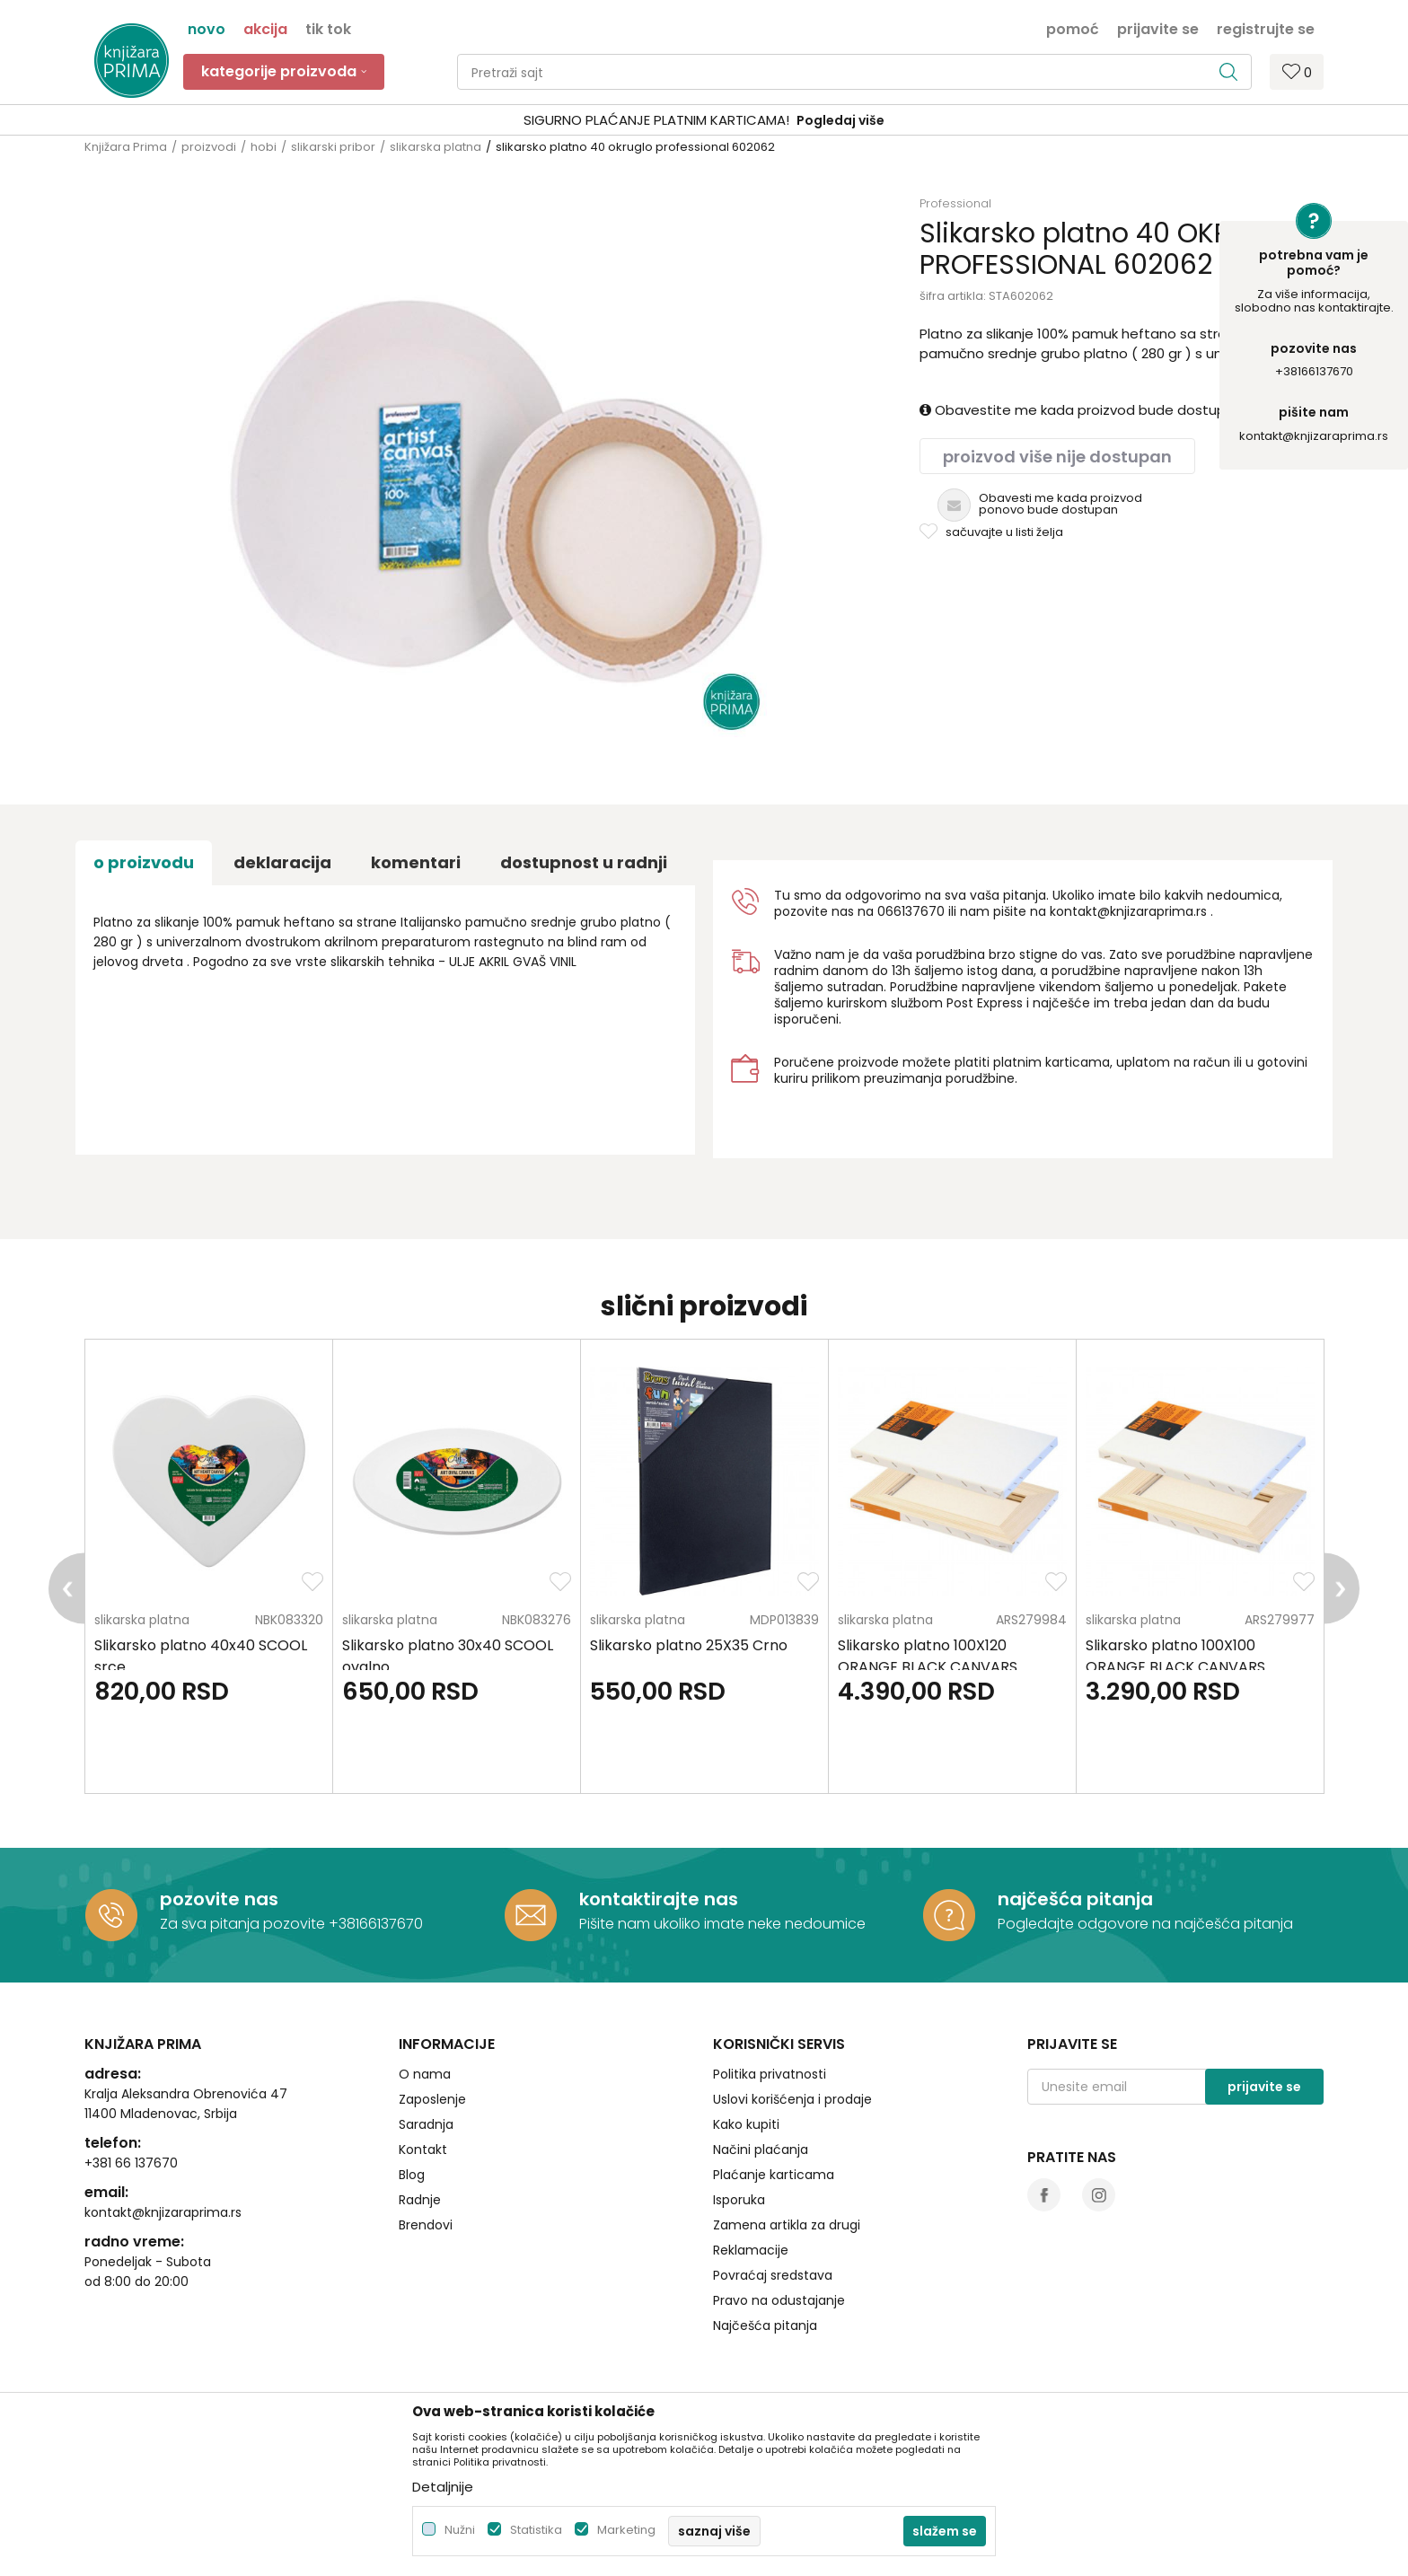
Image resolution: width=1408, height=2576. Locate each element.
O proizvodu (143, 862)
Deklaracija (282, 862)
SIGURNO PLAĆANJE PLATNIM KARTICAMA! (656, 119)
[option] (704, 120)
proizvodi (208, 146)
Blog (412, 2175)
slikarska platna (435, 146)
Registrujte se (1266, 28)
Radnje (420, 2200)
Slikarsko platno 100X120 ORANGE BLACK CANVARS (927, 1656)
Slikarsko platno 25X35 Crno (689, 1645)
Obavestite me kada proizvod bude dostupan (1081, 409)
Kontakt (423, 2149)
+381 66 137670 (131, 2163)
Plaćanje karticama (773, 2175)
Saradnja (426, 2124)
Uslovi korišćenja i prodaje (792, 2099)
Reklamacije (750, 2250)
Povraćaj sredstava (772, 2275)
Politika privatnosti (769, 2074)
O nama (425, 2074)
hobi (264, 146)
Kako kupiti (746, 2124)
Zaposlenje (432, 2099)
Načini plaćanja (760, 2149)
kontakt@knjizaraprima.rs (1313, 435)
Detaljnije (442, 2486)
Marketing (626, 2529)
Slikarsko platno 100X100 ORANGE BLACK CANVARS (1175, 1656)
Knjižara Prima (125, 146)
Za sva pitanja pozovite (244, 1923)
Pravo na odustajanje (779, 2300)
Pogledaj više (840, 120)
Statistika (536, 2529)
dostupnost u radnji (583, 862)
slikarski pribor (333, 146)
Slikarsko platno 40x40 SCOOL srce (200, 1656)
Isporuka (739, 2200)
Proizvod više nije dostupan (1057, 456)
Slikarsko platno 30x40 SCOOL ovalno (447, 1656)
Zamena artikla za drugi (786, 2225)
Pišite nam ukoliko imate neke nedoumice (722, 1923)
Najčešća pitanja (765, 2325)
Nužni (459, 2529)
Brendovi (426, 2225)
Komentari (416, 862)
